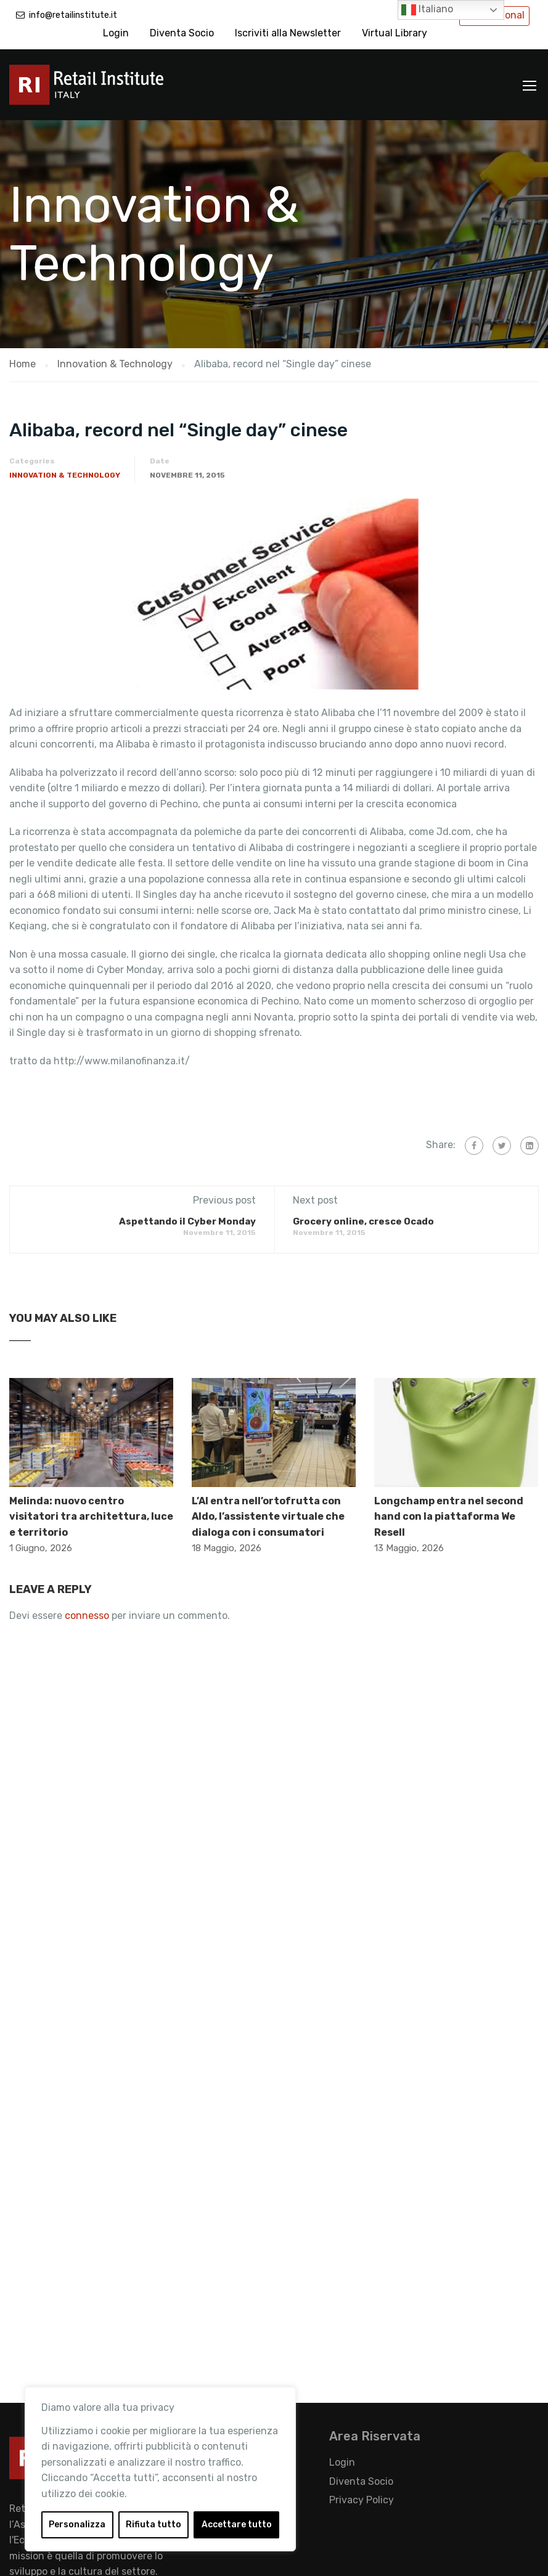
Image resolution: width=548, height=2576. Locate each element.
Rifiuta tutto (153, 2524)
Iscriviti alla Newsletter (288, 33)
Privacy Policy (361, 2500)
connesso (87, 1615)
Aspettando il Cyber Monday (187, 1221)
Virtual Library (394, 33)
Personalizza (77, 2524)
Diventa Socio (182, 33)
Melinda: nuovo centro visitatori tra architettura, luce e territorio (91, 1516)
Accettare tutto (237, 2524)
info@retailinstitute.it (73, 15)
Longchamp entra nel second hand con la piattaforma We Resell (448, 1516)
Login (116, 33)
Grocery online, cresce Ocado (363, 1221)
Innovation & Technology (64, 475)
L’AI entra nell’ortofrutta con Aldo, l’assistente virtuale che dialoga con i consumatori (268, 1516)
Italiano (427, 9)
